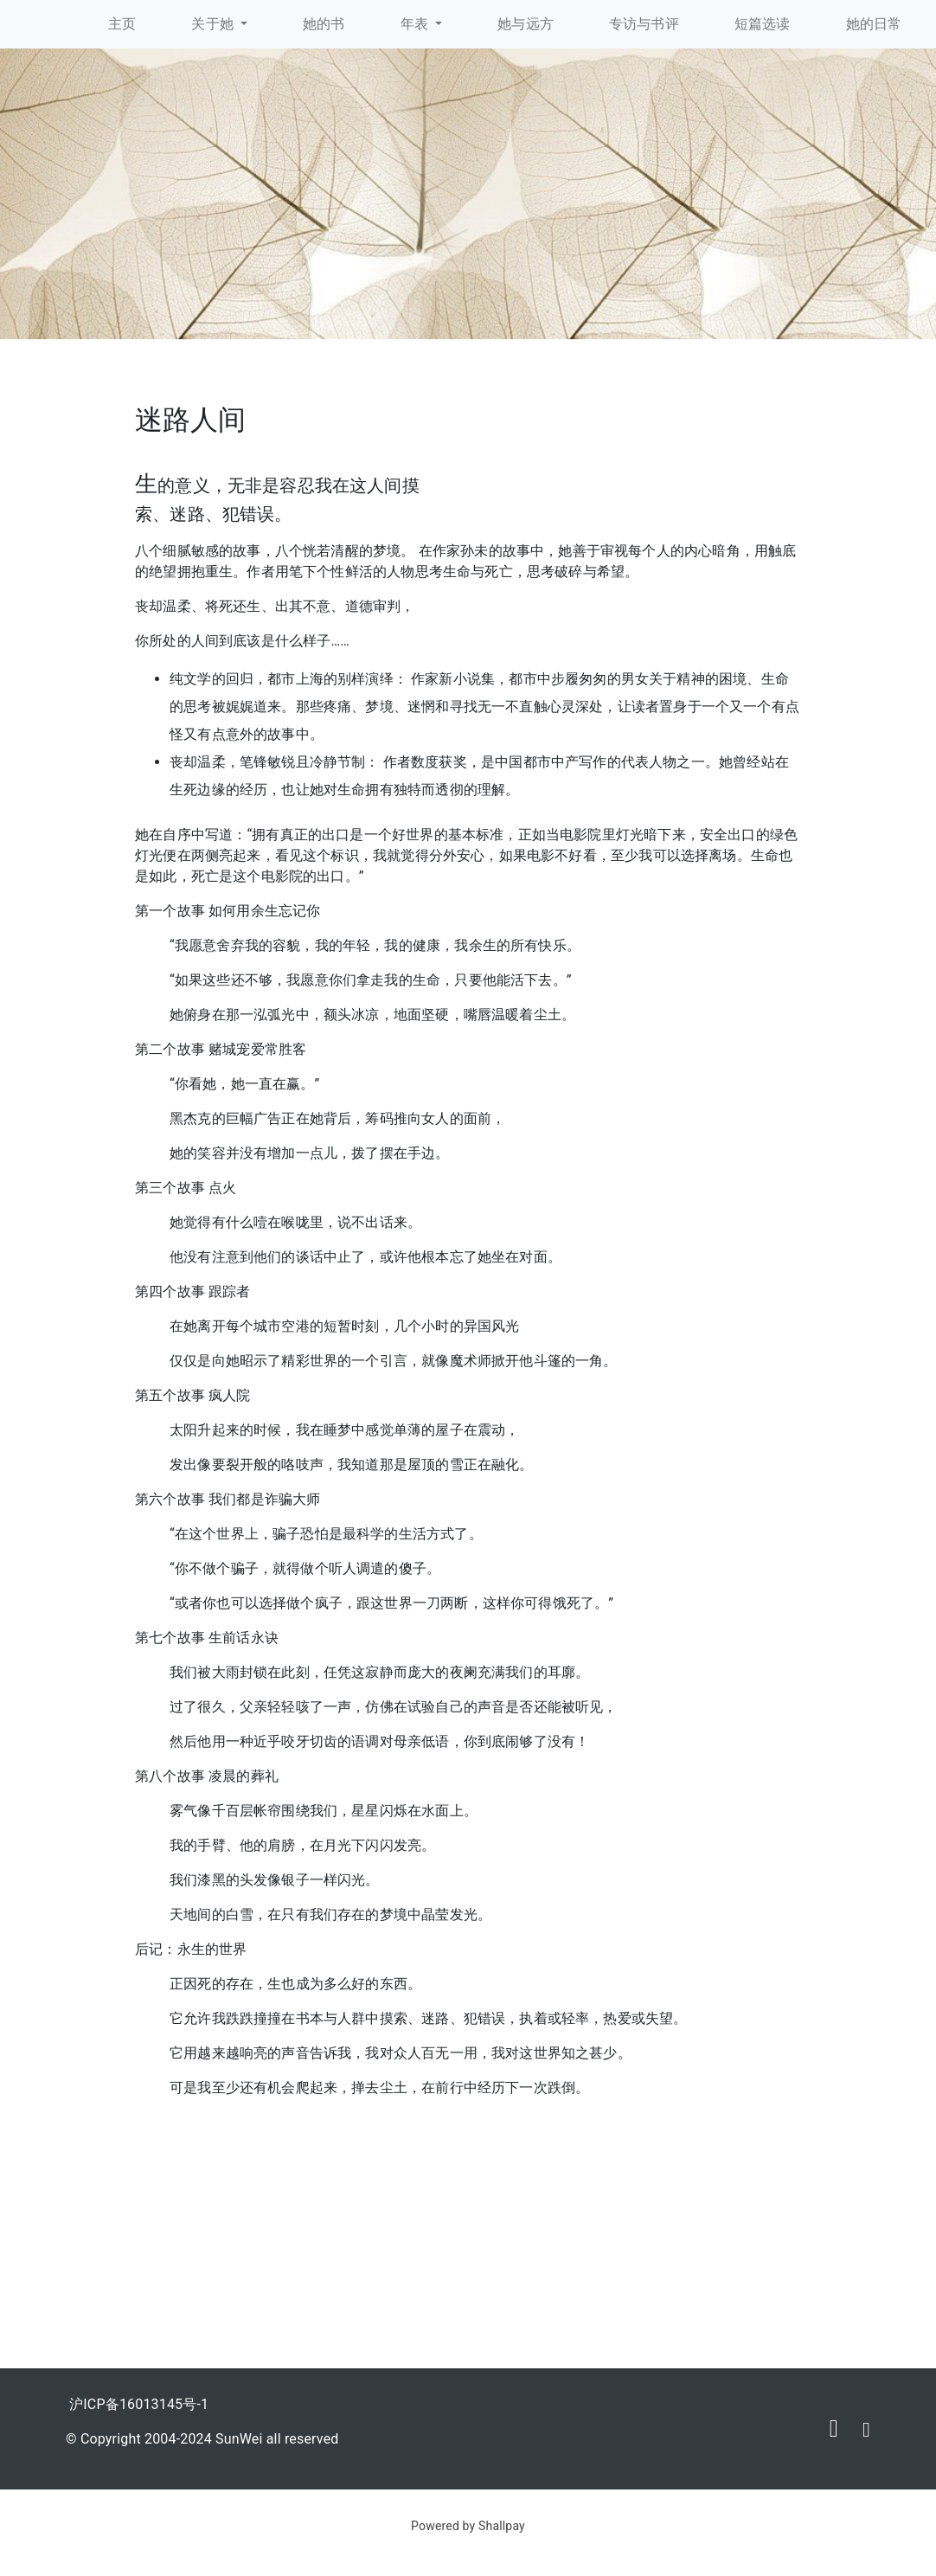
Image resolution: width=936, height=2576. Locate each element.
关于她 (214, 24)
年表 (417, 24)
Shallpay (501, 2526)
